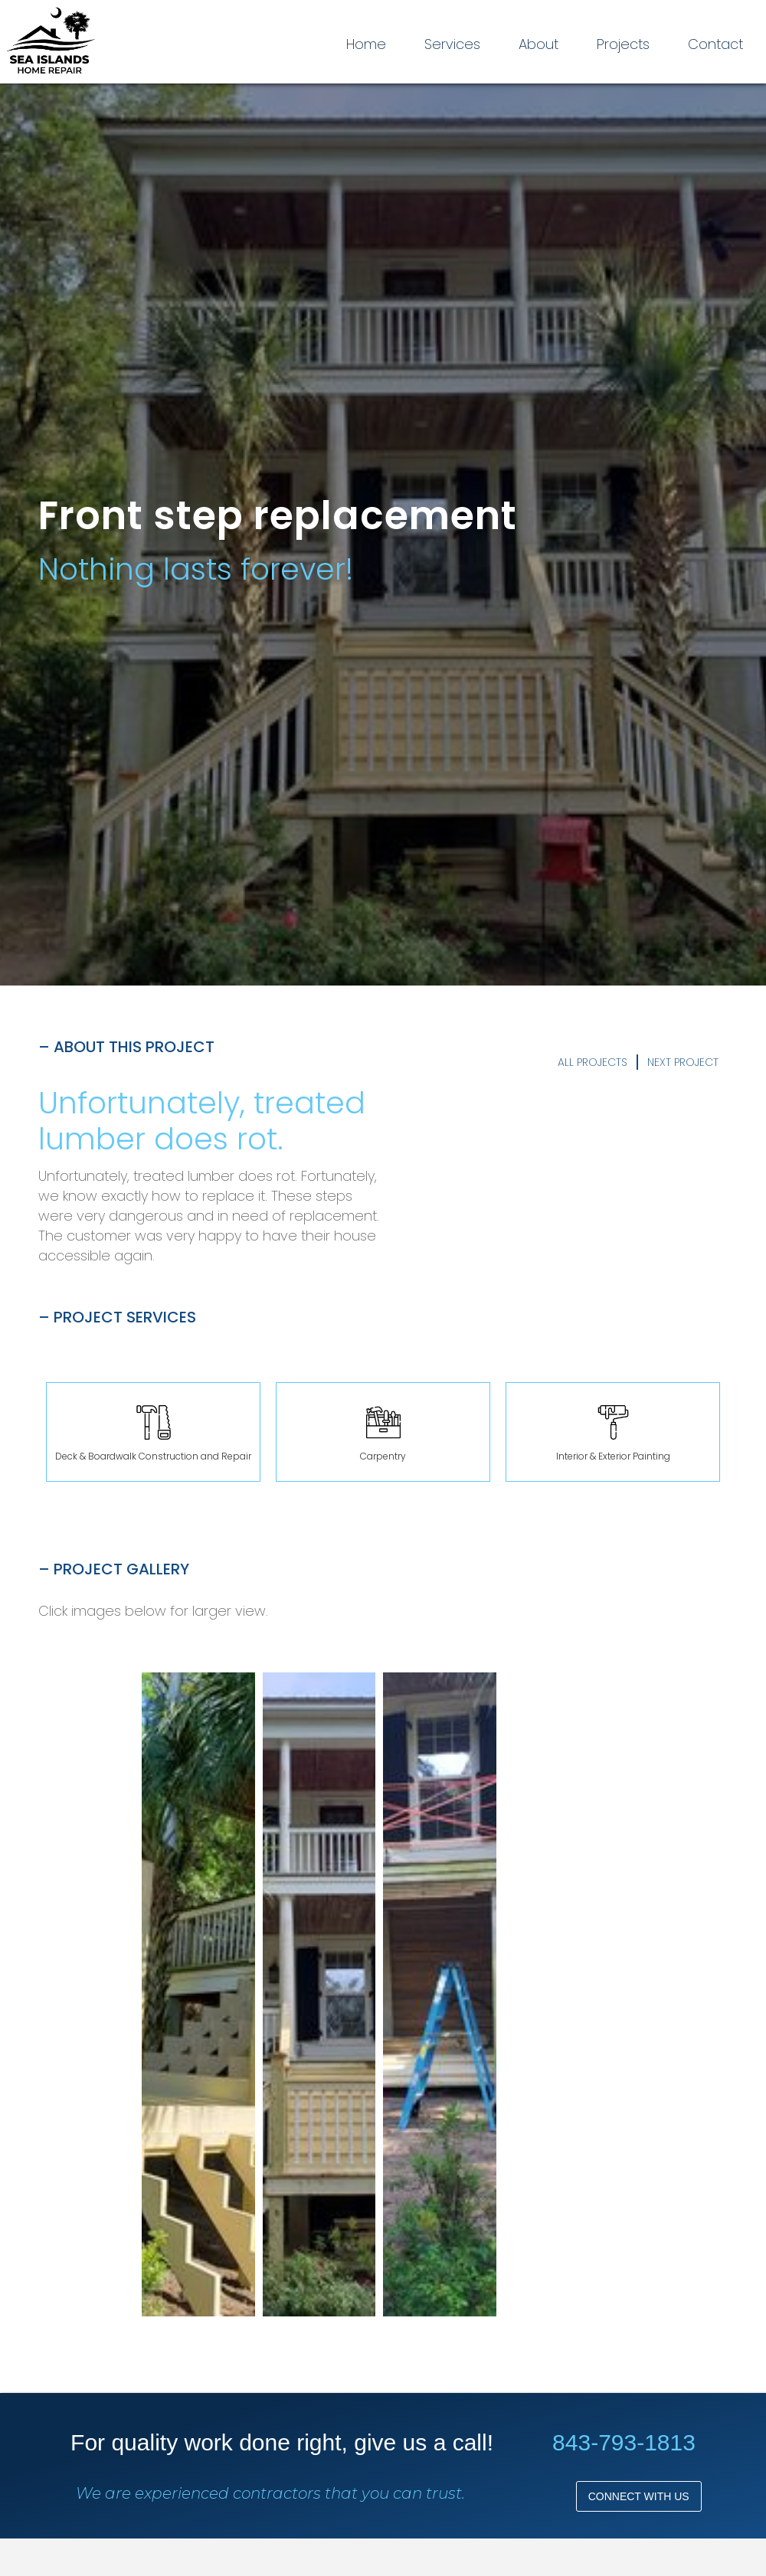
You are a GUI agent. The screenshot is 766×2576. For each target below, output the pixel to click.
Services (452, 44)
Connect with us (638, 2496)
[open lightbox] (198, 1994)
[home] (50, 41)
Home (366, 44)
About (538, 44)
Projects (623, 44)
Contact (715, 44)
